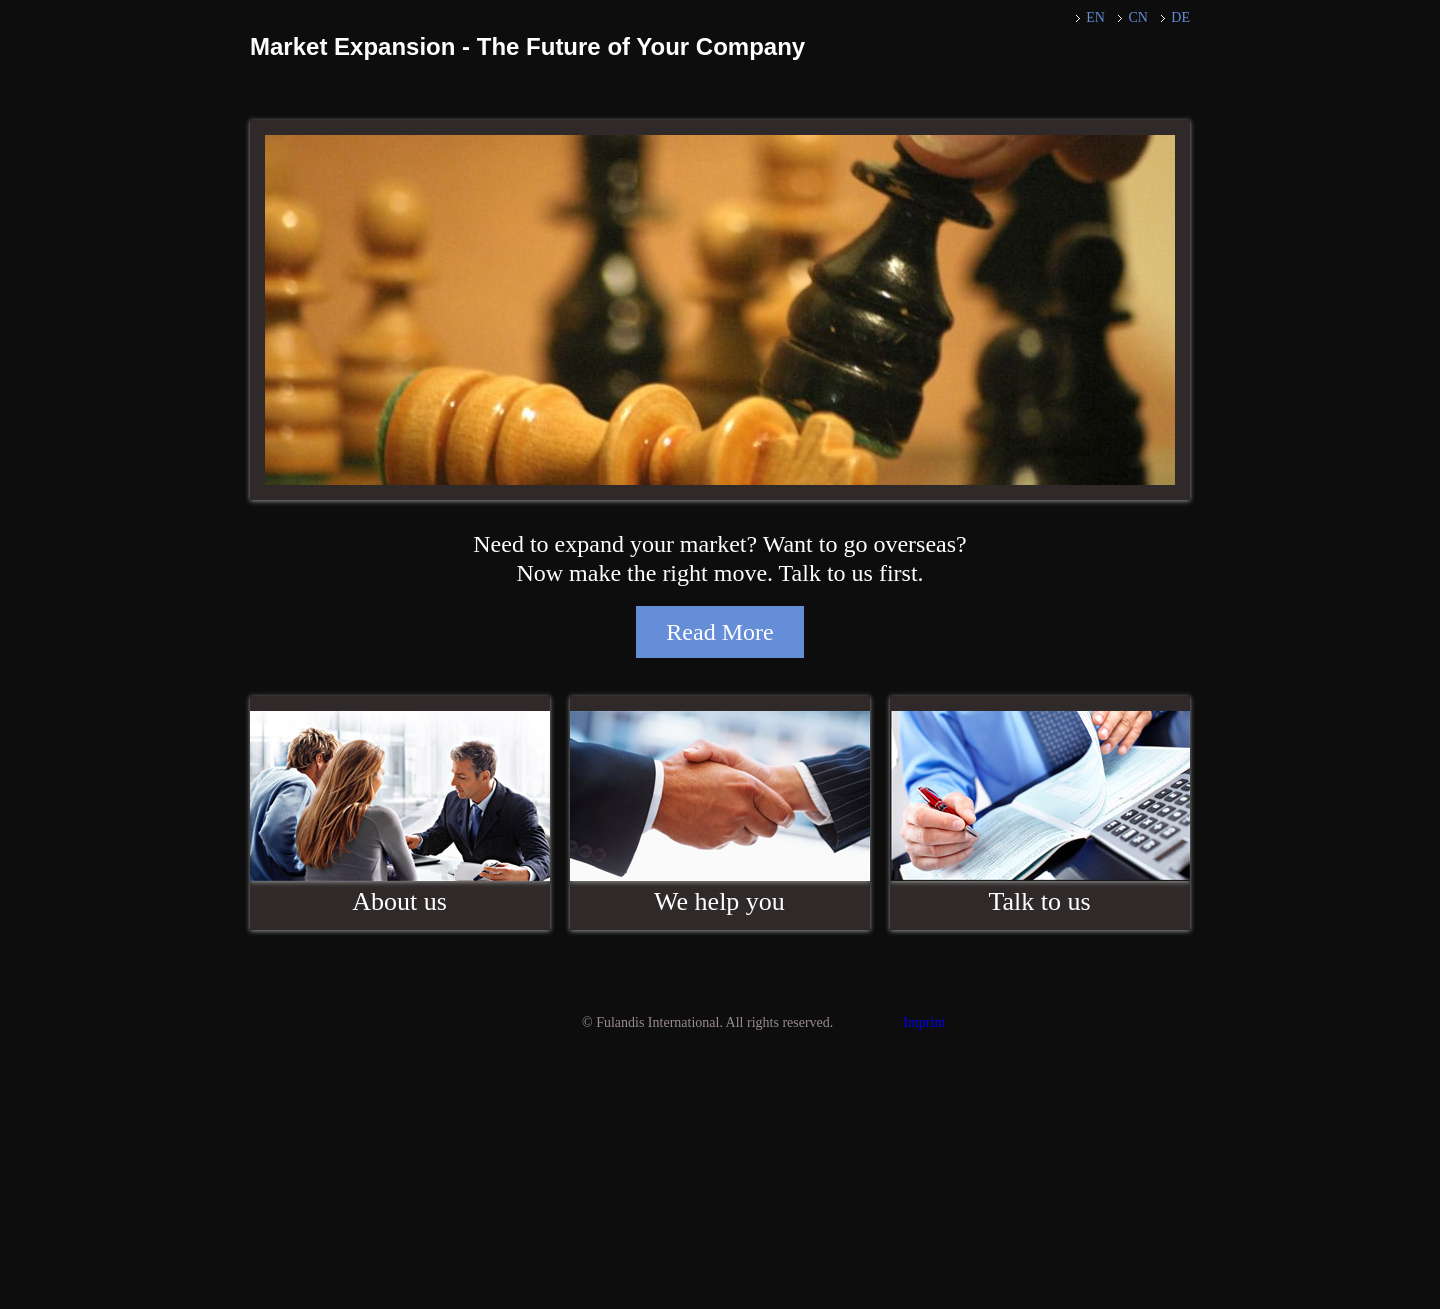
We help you (719, 901)
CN (1137, 17)
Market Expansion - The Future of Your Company (527, 46)
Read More (719, 632)
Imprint (924, 1022)
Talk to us (1039, 901)
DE (1180, 17)
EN (1095, 17)
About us (399, 901)
